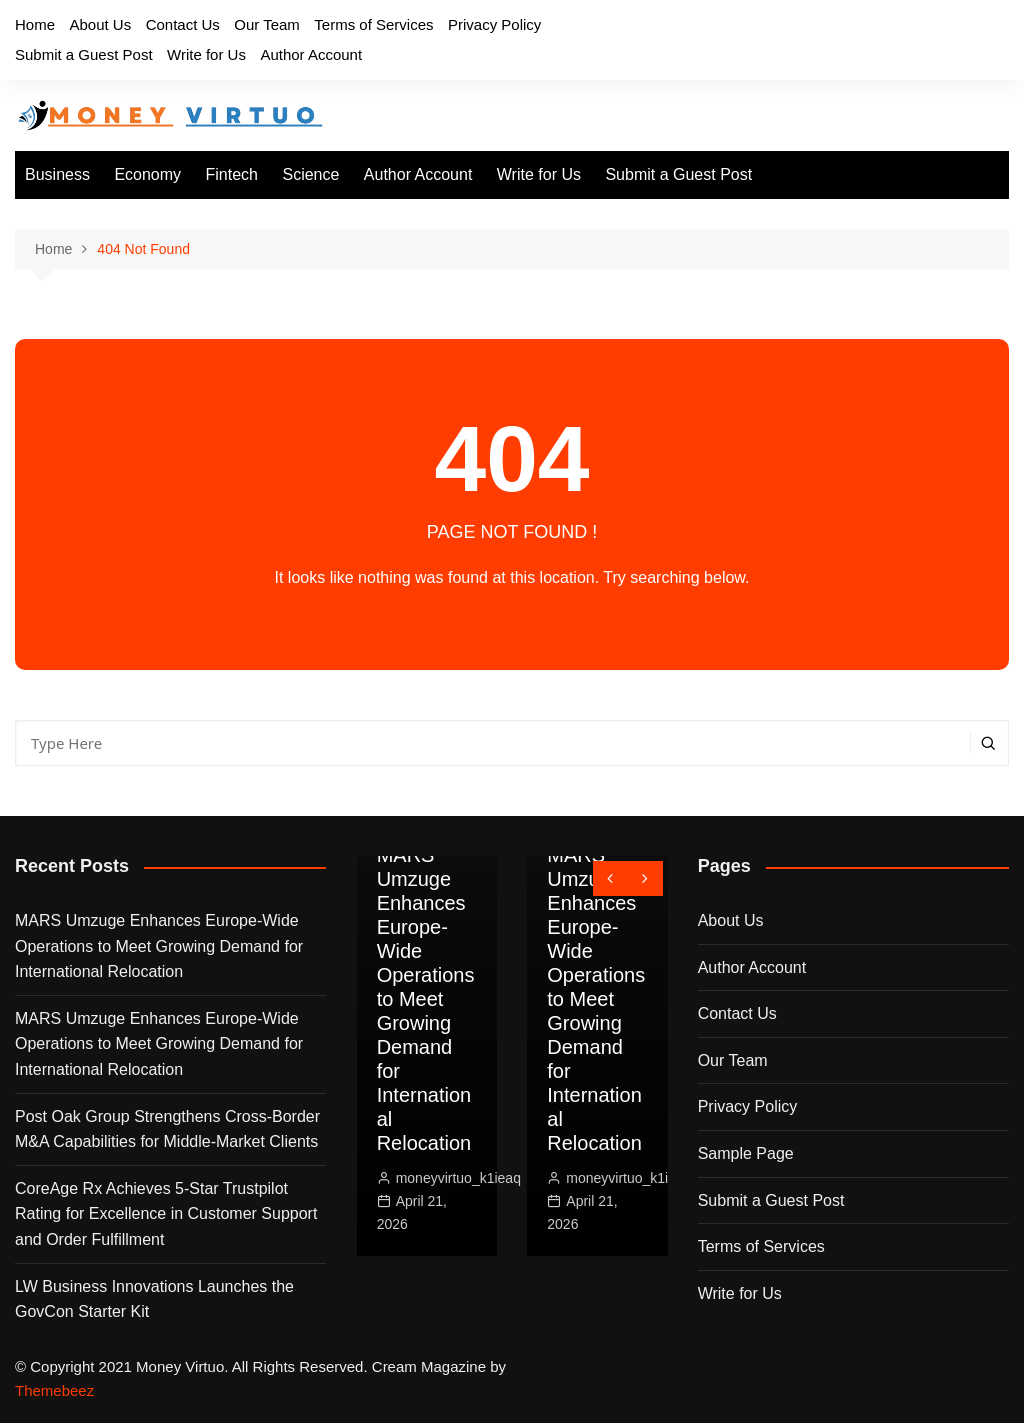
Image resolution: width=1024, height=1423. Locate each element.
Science (310, 174)
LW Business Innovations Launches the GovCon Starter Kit (154, 1299)
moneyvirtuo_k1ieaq (458, 1178)
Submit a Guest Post (84, 54)
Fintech (232, 174)
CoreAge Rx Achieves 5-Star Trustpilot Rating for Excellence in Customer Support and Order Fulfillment (166, 1214)
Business (57, 174)
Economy (147, 174)
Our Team (267, 24)
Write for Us (206, 54)
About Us (100, 24)
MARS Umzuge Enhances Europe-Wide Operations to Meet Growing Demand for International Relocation (159, 946)
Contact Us (183, 24)
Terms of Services (373, 24)
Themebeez (54, 1390)
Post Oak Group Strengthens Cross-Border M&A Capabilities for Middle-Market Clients (167, 1129)
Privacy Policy (494, 24)
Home (35, 24)
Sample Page (746, 1153)
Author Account (311, 54)
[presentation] (610, 878)
